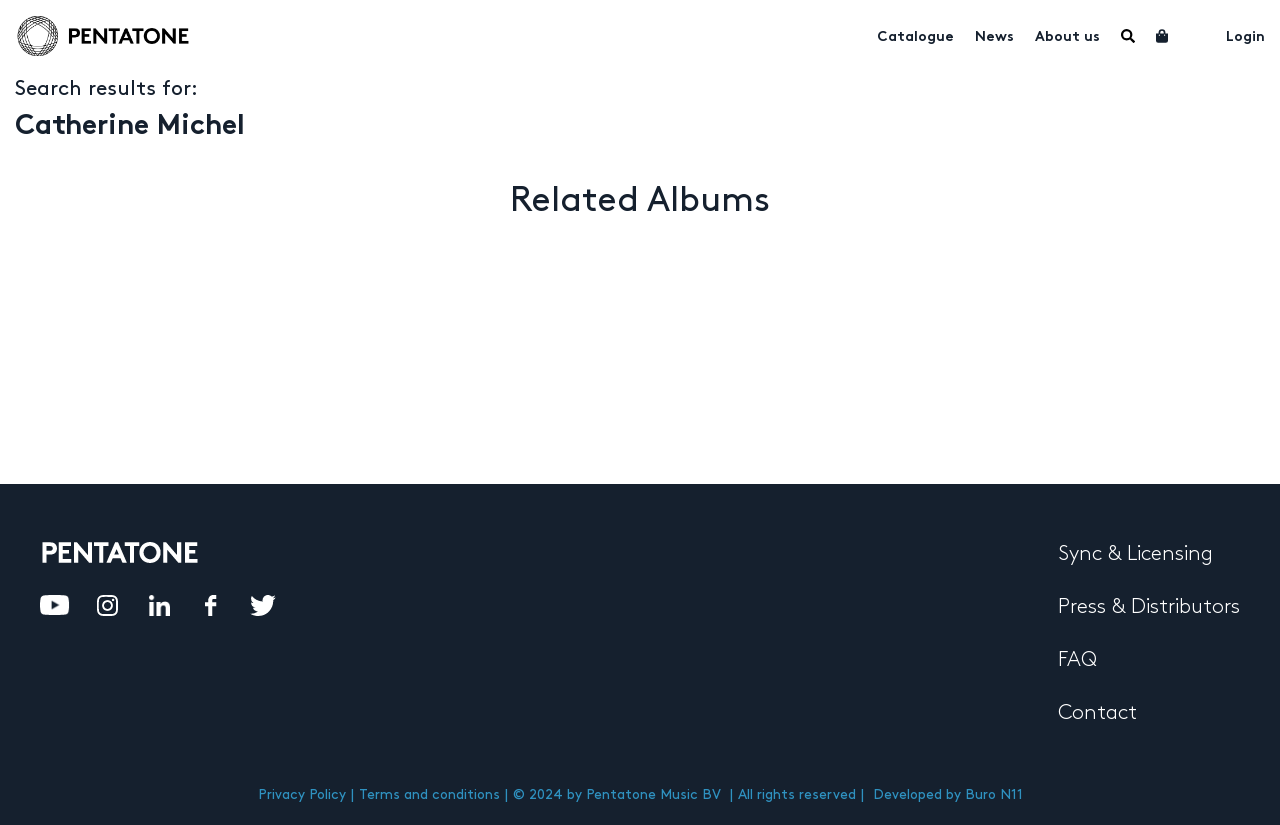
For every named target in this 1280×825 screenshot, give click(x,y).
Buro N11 (994, 794)
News (994, 37)
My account (1198, 34)
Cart (1163, 36)
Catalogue (915, 37)
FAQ (1077, 660)
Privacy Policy (302, 794)
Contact (1097, 713)
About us (1067, 37)
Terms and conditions (429, 794)
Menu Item (1128, 36)
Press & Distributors (1149, 607)
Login (1245, 37)
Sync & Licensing (1135, 554)
